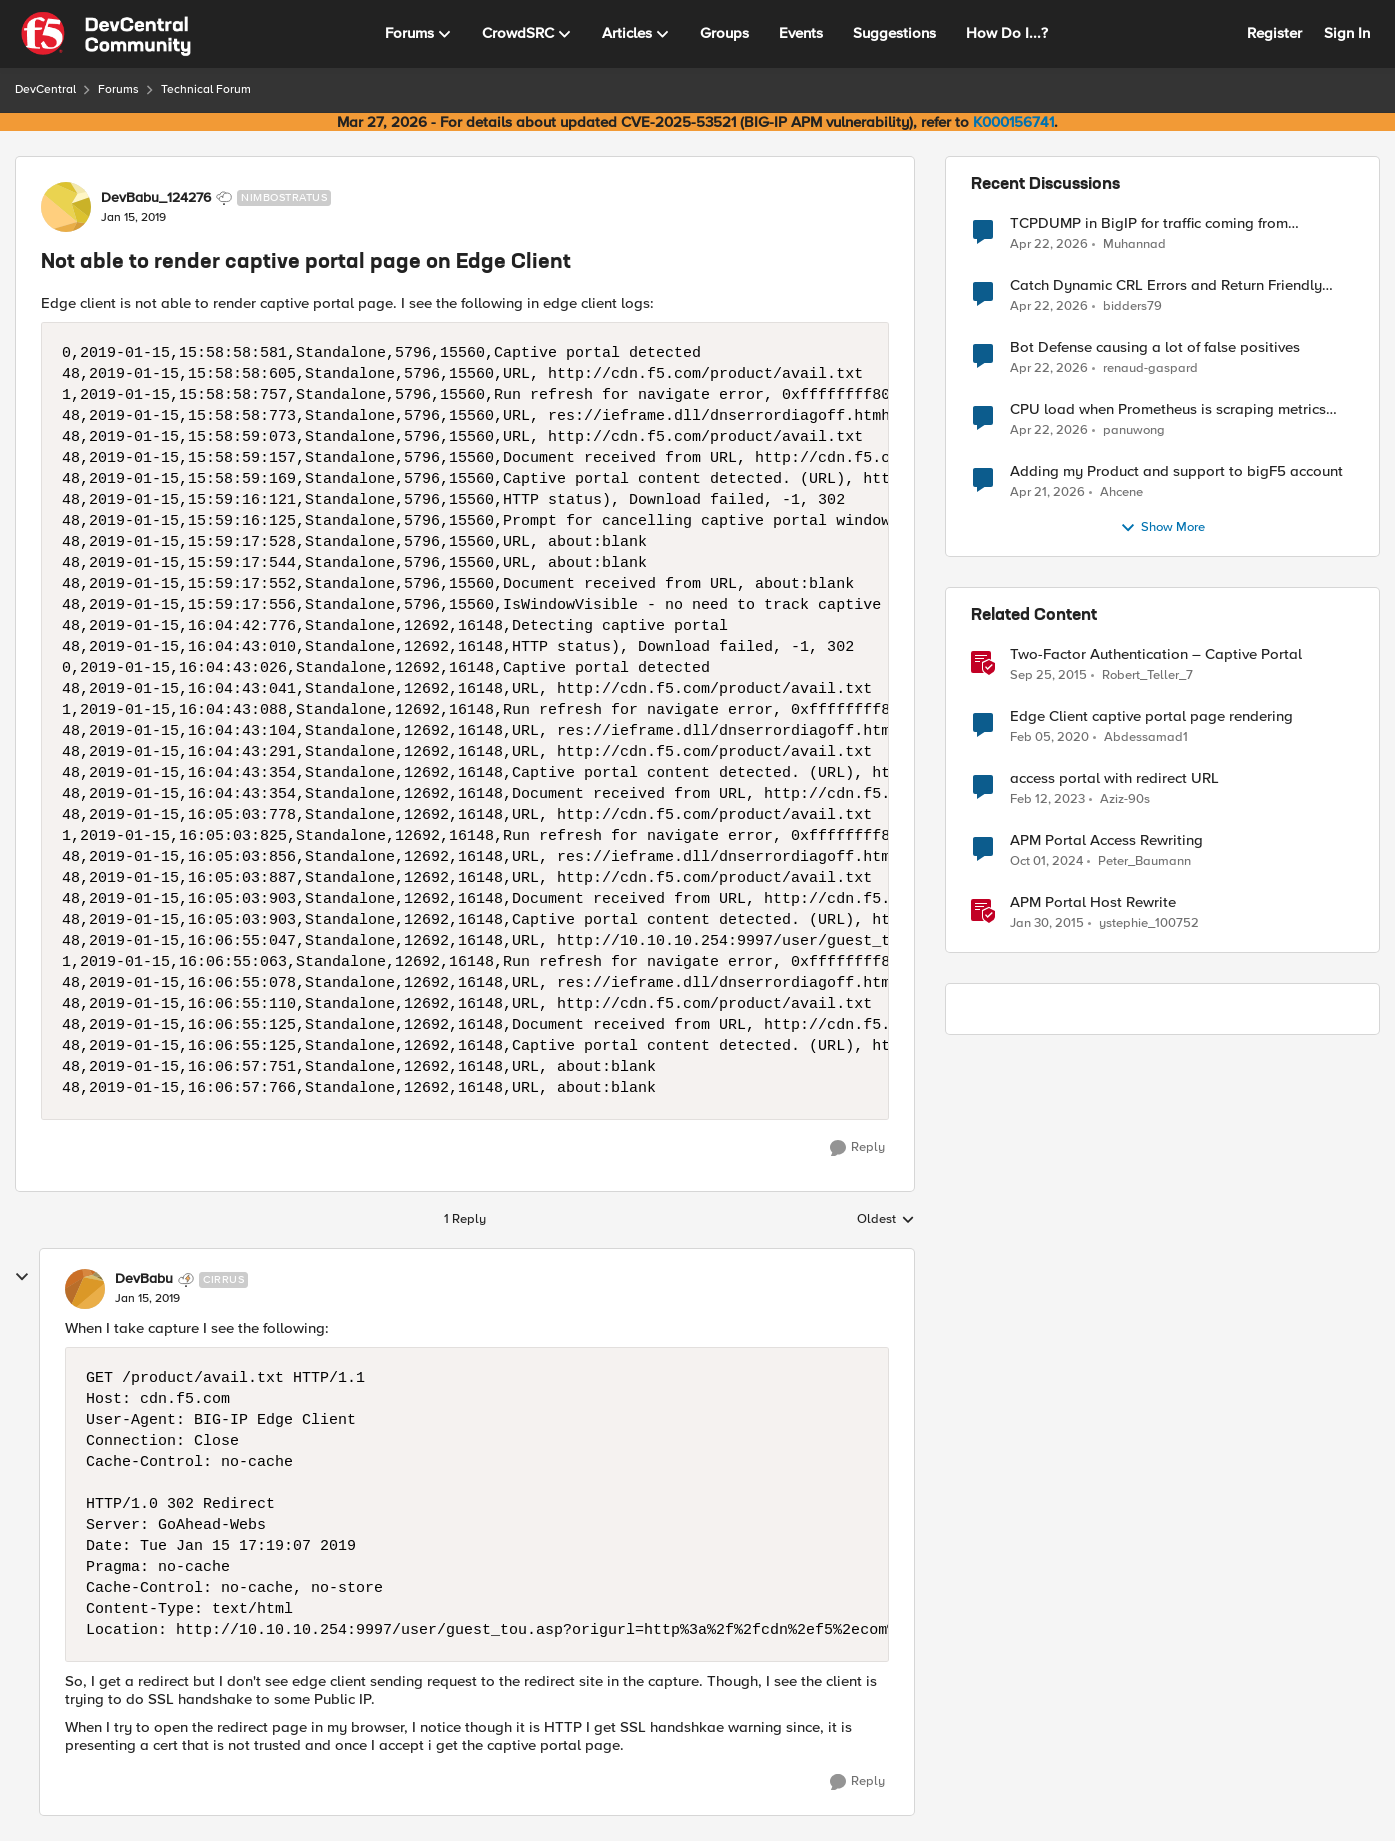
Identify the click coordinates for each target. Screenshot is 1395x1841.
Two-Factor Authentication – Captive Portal (1156, 654)
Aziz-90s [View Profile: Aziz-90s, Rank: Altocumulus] (1125, 799)
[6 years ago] (1049, 738)
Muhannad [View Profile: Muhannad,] (1134, 243)
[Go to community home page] (106, 34)
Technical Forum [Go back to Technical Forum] (206, 89)
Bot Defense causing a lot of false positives (1155, 347)
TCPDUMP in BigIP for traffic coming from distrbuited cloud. (1149, 223)
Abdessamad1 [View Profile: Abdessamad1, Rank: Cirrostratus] (1146, 737)
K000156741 (1013, 122)
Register (1274, 33)
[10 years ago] (1048, 676)
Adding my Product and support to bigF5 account (1176, 471)
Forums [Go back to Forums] (118, 89)
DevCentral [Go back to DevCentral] (45, 89)
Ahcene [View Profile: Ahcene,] (1121, 492)
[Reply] (857, 1148)
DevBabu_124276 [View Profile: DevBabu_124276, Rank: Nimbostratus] (156, 198)
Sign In (1347, 33)
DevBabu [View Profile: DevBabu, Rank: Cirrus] (144, 1279)
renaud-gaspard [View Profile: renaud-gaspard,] (1150, 368)
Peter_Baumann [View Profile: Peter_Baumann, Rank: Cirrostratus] (1144, 861)
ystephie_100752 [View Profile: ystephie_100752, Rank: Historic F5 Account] (1149, 923)
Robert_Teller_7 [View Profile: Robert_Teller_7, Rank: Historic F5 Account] (1147, 675)
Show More (1162, 528)
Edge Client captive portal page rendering (1151, 716)
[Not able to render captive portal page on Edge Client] (147, 1299)
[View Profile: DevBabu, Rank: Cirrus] (85, 1289)
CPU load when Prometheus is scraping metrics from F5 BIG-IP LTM (1168, 409)
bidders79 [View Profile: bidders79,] (1132, 306)
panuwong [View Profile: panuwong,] (1134, 430)
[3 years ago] (1047, 800)
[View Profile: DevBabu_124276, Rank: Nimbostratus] (66, 207)
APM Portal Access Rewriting (1106, 840)
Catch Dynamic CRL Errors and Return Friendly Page (1166, 285)
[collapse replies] (22, 1277)
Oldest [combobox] (886, 1220)
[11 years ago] (1047, 924)
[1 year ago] (1046, 862)
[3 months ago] (1049, 244)
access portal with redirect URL (1114, 778)
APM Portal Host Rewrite (1093, 902)
